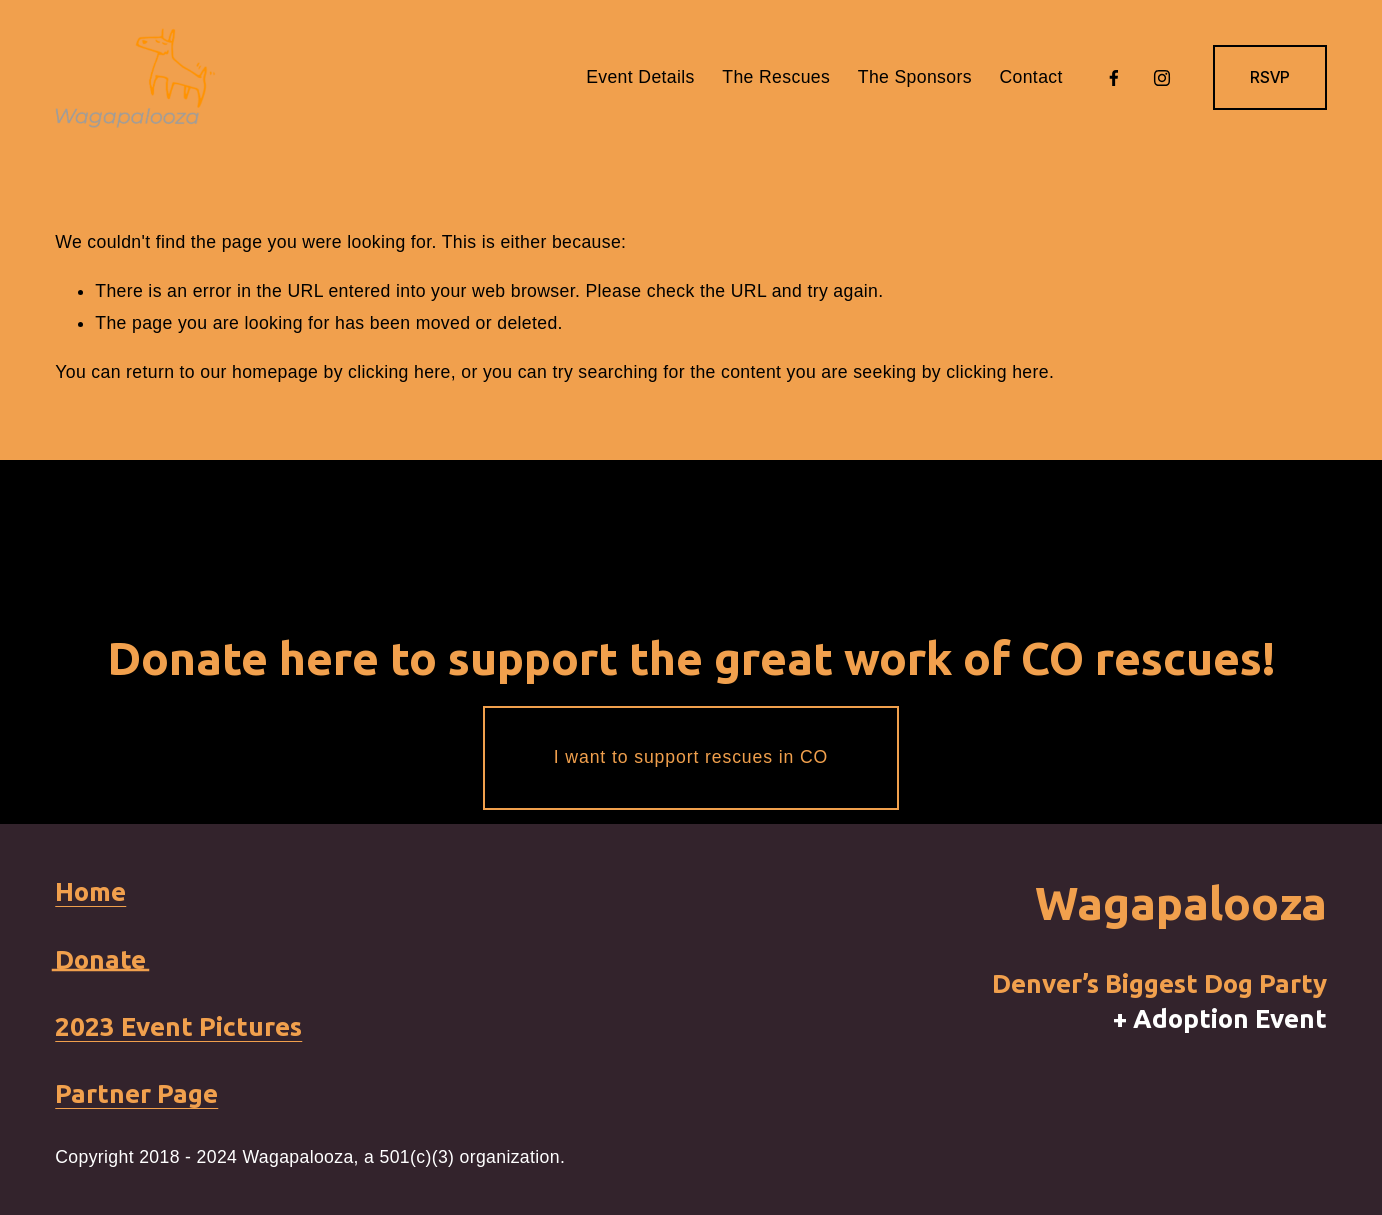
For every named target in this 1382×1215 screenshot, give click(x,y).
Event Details (640, 77)
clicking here (399, 372)
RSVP (1270, 77)
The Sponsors (915, 77)
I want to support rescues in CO (691, 757)
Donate (100, 959)
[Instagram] (1162, 78)
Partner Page (136, 1093)
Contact (1030, 77)
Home (90, 891)
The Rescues (776, 77)
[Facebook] (1114, 78)
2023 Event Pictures (178, 1026)
